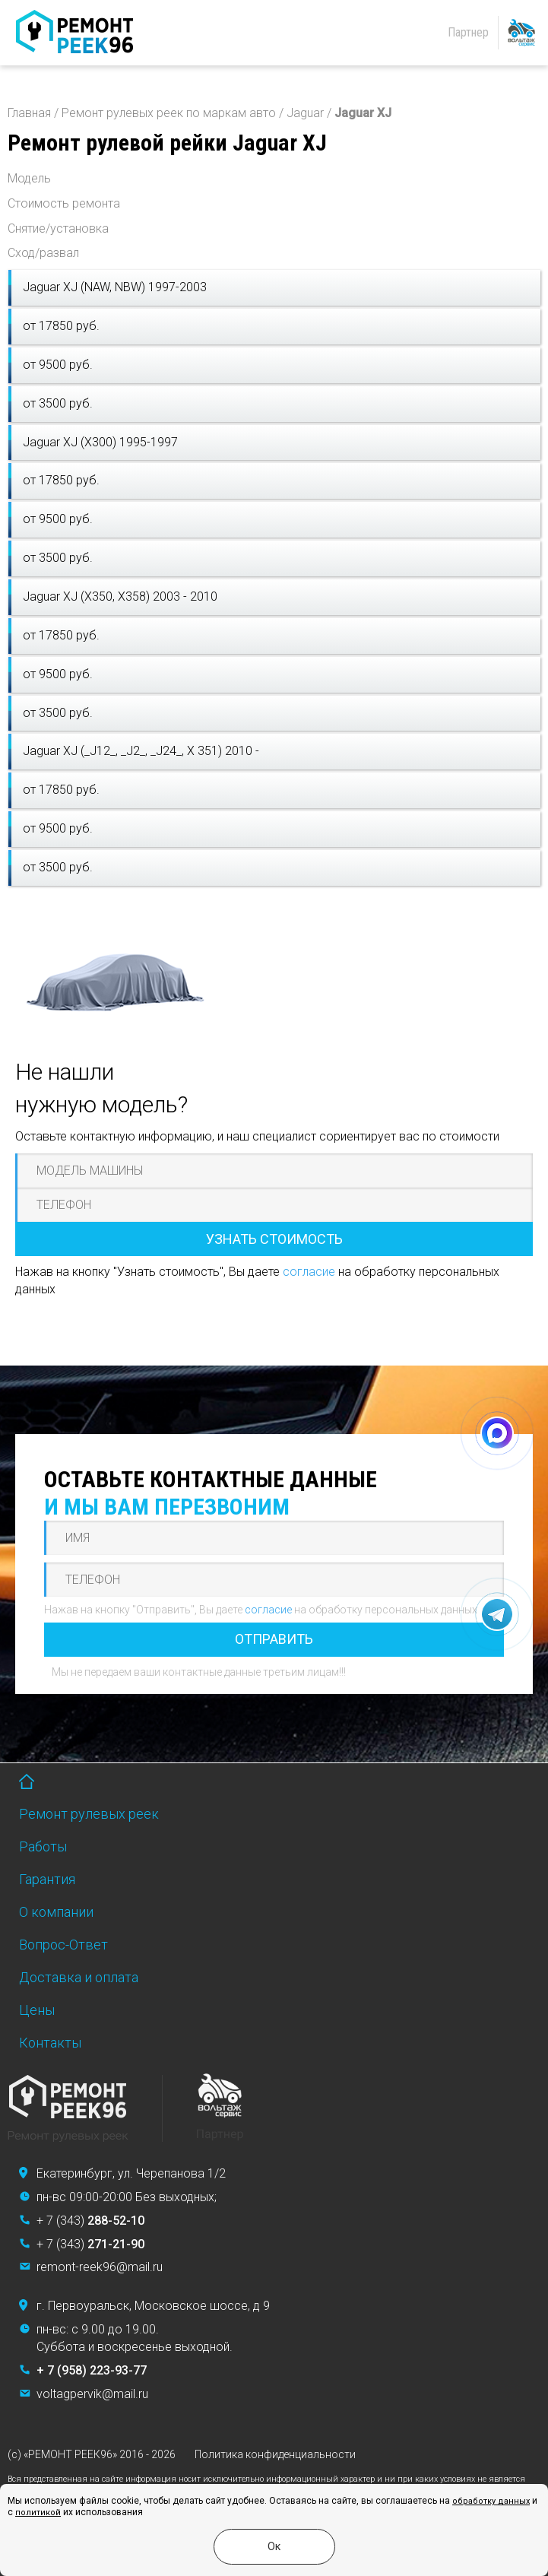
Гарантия (47, 1879)
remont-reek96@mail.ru (99, 2267)
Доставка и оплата (78, 1977)
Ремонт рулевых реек (89, 1814)
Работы (43, 1846)
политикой (38, 2512)
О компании (56, 1912)
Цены (37, 2010)
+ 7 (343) (90, 2220)
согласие (309, 1271)
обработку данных (491, 2501)
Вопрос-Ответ (63, 1945)
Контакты (50, 2043)
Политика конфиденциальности (275, 2454)
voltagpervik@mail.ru (92, 2394)
